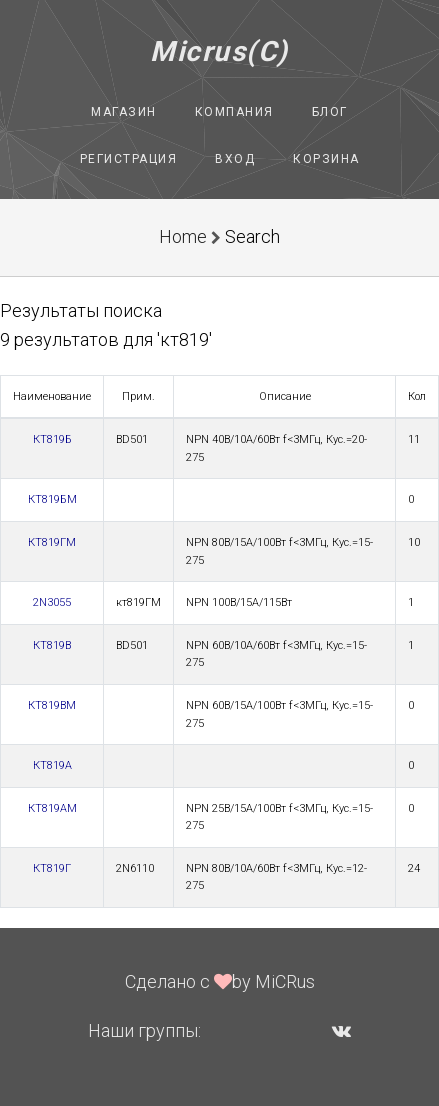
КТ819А (52, 765)
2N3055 (52, 602)
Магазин (124, 112)
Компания (234, 112)
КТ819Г (52, 868)
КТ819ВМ (52, 705)
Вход (235, 159)
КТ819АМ (52, 808)
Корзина (326, 159)
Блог (330, 112)
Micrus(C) (219, 51)
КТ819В (52, 645)
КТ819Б (52, 439)
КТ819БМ (52, 499)
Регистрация (129, 159)
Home (183, 236)
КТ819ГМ (52, 542)
